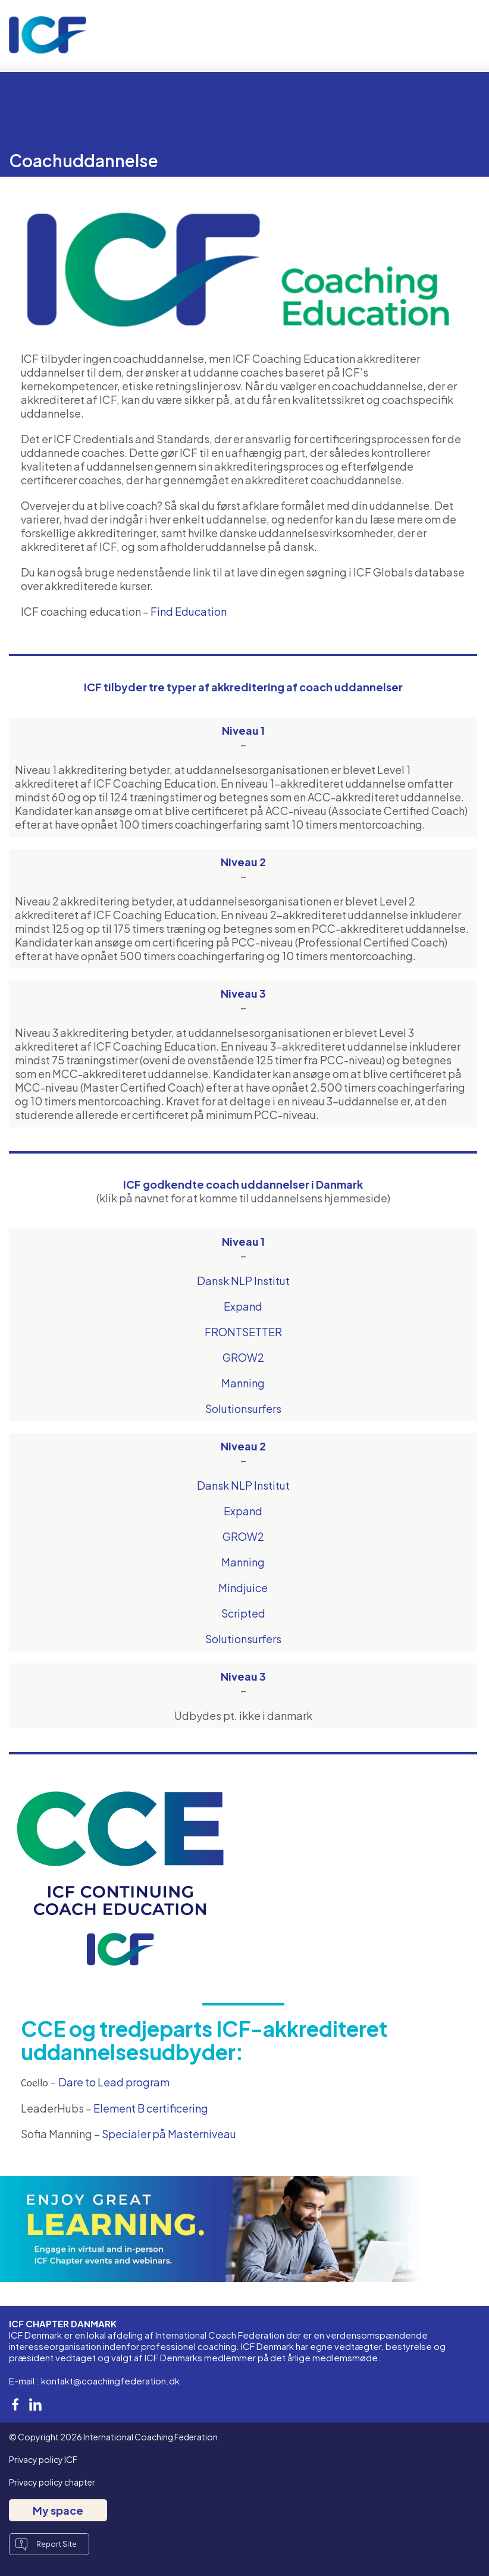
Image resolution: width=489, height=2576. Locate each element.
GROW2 (243, 1357)
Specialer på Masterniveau (169, 2134)
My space (58, 2510)
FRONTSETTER (243, 1332)
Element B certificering (150, 2108)
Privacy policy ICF (43, 2459)
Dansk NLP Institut (243, 1280)
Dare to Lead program (114, 2082)
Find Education (189, 611)
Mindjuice (243, 1587)
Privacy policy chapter (52, 2482)
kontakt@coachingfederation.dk (110, 2380)
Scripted (243, 1613)
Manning (243, 1383)
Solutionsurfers (243, 1408)
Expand (243, 1306)
